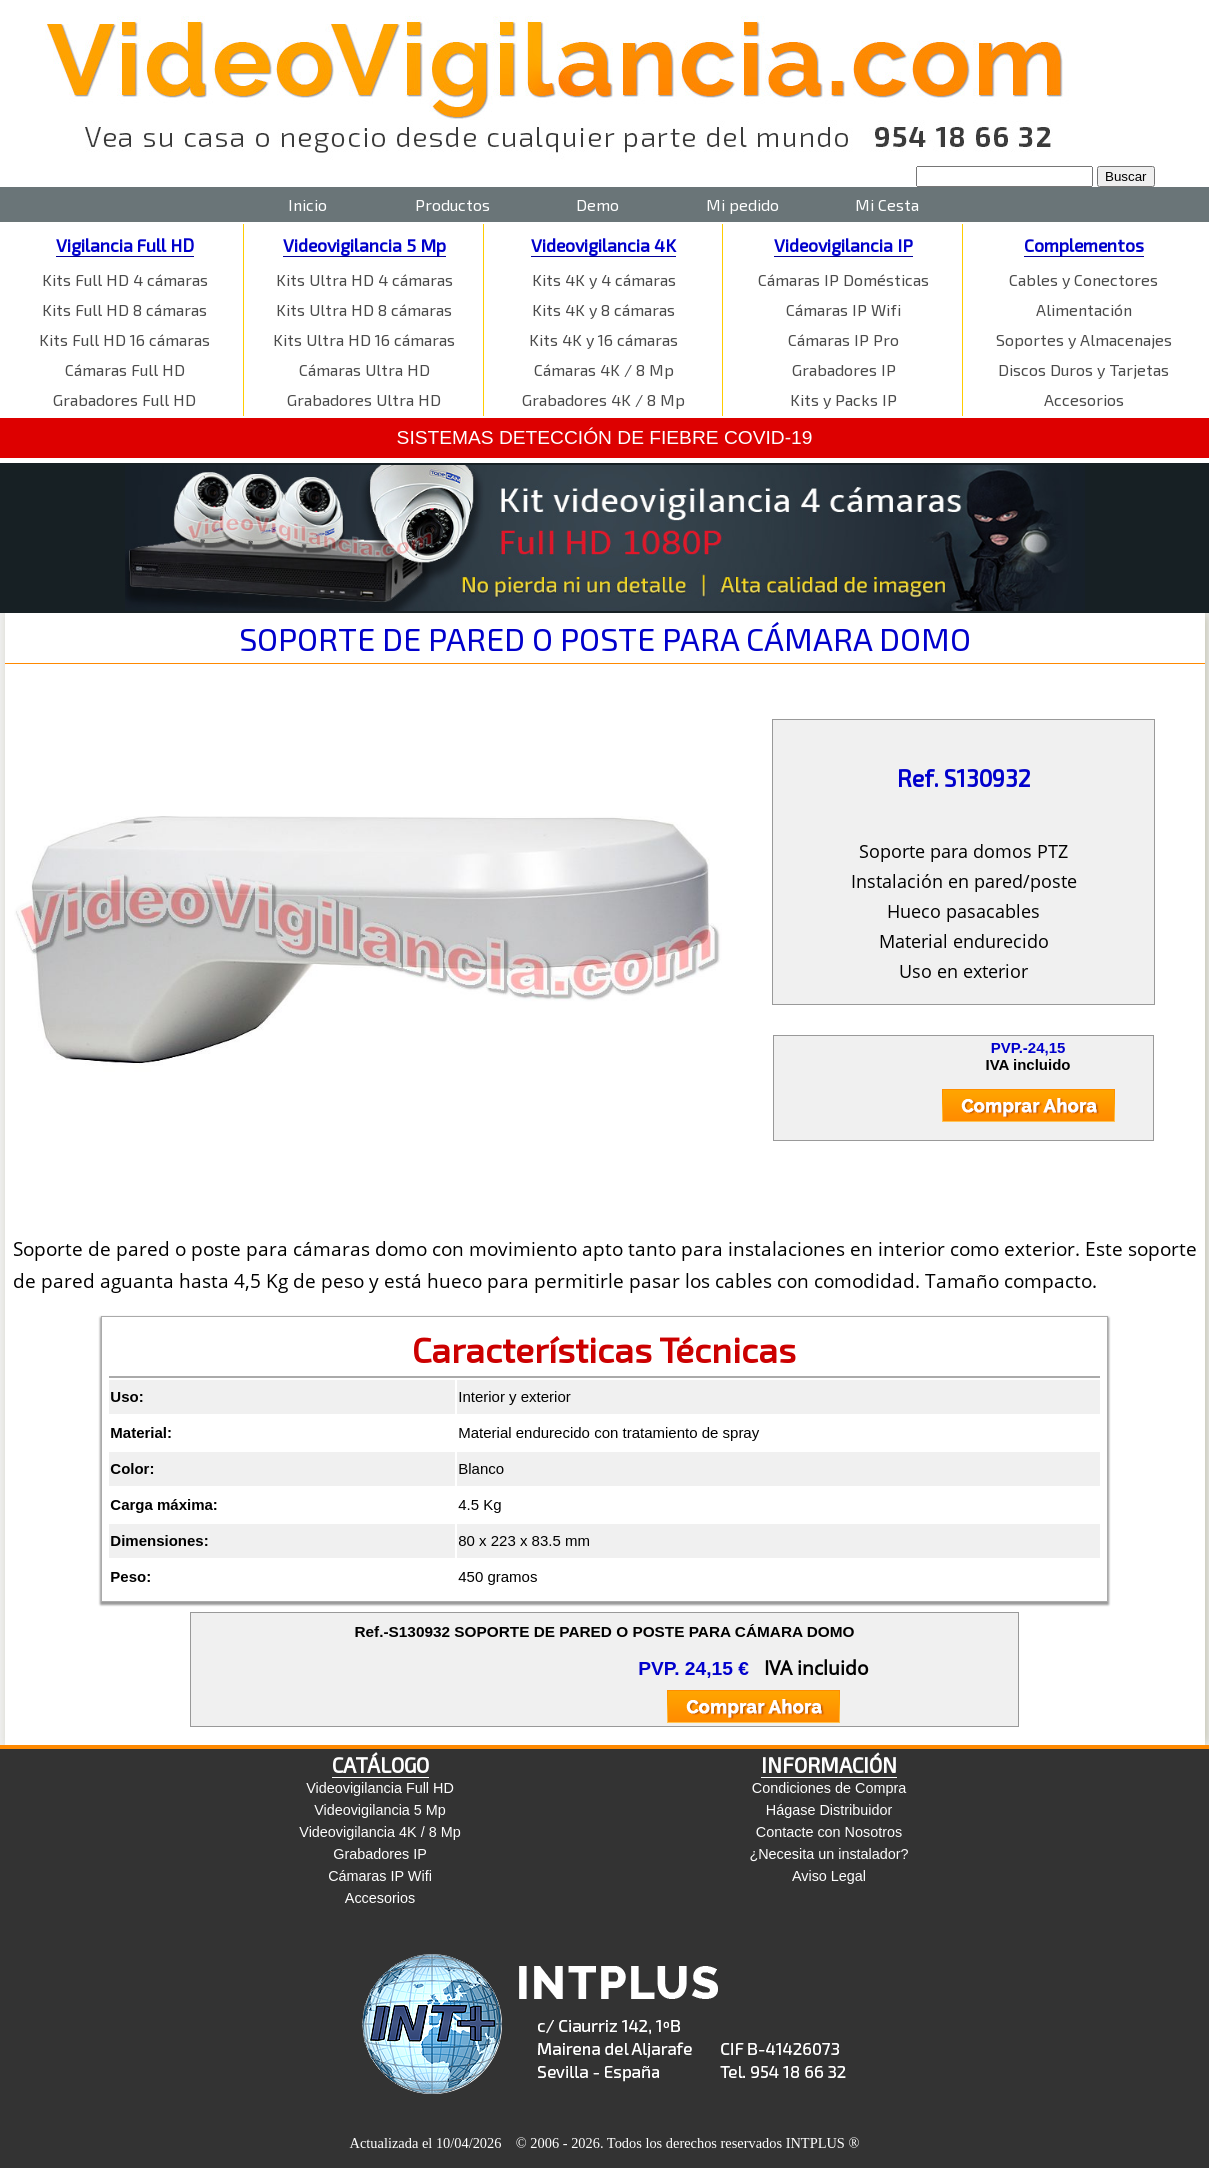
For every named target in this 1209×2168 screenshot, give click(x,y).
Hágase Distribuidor (829, 1810)
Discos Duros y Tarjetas (1083, 369)
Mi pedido (742, 204)
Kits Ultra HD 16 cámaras (364, 339)
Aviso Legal (829, 1876)
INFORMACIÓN (829, 1764)
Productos (452, 204)
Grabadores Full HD (124, 399)
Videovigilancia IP (843, 245)
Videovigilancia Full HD (380, 1788)
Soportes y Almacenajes (1084, 339)
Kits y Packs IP (843, 399)
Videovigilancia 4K (603, 245)
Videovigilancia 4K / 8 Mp (379, 1832)
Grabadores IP (844, 369)
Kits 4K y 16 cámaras (603, 339)
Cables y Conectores (1083, 279)
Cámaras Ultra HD (364, 369)
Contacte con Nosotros (829, 1832)
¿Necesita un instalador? (828, 1854)
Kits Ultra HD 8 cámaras (364, 309)
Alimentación (1084, 309)
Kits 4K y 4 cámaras (604, 279)
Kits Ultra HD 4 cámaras (364, 279)
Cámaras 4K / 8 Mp (604, 369)
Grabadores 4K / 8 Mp (603, 399)
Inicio (307, 204)
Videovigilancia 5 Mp (364, 245)
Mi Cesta (887, 204)
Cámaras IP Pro (843, 339)
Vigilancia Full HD (125, 245)
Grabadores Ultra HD (364, 399)
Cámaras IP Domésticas (843, 279)
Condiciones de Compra (829, 1788)
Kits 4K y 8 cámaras (603, 309)
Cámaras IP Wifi (843, 309)
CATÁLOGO (380, 1764)
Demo (597, 204)
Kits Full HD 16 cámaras (124, 339)
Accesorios (1084, 399)
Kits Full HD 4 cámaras (125, 279)
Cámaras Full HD (125, 369)
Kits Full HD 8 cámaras (124, 309)
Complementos (1084, 245)
